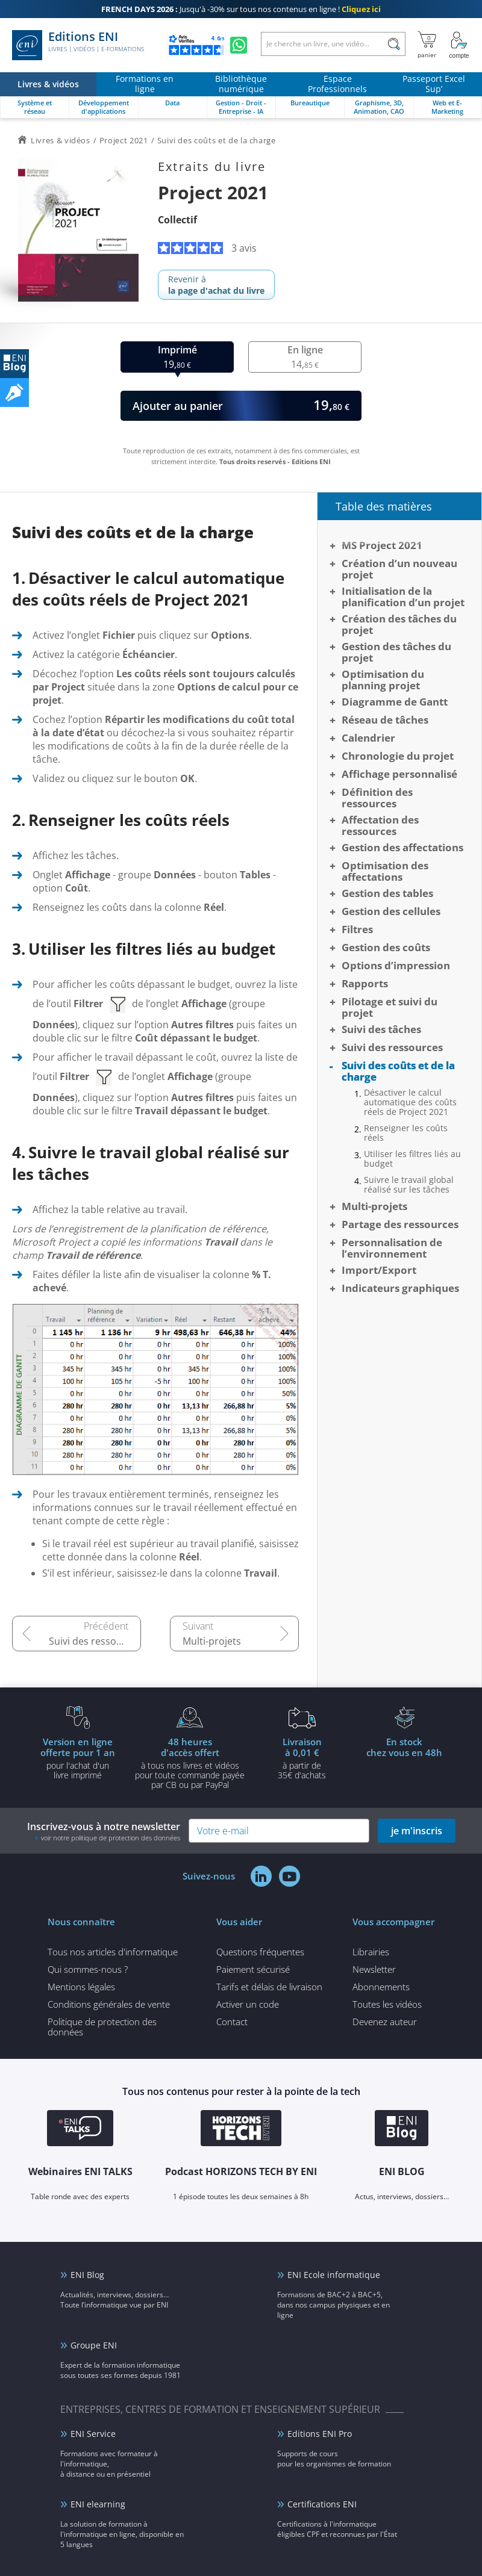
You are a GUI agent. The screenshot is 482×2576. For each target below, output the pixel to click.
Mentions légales (81, 1987)
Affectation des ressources (380, 825)
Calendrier (368, 737)
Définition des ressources (377, 797)
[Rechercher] (393, 44)
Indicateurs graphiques (400, 1288)
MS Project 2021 (382, 545)
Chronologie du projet (398, 756)
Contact (232, 2022)
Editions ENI (78, 45)
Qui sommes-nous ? (88, 1969)
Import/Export (379, 1270)
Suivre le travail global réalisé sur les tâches (409, 1184)
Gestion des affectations (402, 847)
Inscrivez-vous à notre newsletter (103, 1831)
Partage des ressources (400, 1224)
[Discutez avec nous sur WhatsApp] (238, 45)
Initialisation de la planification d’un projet (403, 596)
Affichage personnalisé (399, 774)
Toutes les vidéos (387, 2004)
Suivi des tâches (381, 1029)
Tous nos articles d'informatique (113, 1952)
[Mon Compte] (459, 45)
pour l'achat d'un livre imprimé (78, 1758)
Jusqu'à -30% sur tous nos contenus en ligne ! (241, 9)
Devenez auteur (384, 2022)
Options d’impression (396, 965)
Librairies (370, 1952)
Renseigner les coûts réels (406, 1133)
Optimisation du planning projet (383, 679)
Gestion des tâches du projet (396, 652)
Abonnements (381, 1987)
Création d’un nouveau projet (399, 568)
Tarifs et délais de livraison (269, 1987)
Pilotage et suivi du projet (389, 1007)
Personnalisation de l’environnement (392, 1248)
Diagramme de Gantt (395, 701)
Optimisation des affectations (385, 871)
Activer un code (247, 2004)
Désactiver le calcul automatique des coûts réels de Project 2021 (410, 1102)
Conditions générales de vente (109, 2004)
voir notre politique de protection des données (110, 1837)
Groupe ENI (93, 2345)
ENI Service (93, 2433)
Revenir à (216, 284)
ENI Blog (87, 2274)
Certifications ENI (322, 2504)
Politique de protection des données (102, 2027)
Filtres (357, 929)
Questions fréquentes (260, 1952)
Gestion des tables (387, 893)
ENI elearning (97, 2504)
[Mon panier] (427, 45)
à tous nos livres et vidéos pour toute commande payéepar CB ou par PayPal (190, 1763)
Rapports (365, 983)
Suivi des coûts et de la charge (398, 1071)
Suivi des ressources (95, 1641)
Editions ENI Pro (319, 2433)
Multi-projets (212, 1641)
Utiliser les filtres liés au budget (412, 1159)
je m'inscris (416, 1830)
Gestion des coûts (386, 947)
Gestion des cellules (391, 911)
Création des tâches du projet (399, 624)
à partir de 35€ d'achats (302, 1758)
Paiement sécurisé (253, 1969)
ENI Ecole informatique (333, 2274)
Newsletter (374, 1969)
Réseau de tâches (385, 719)
